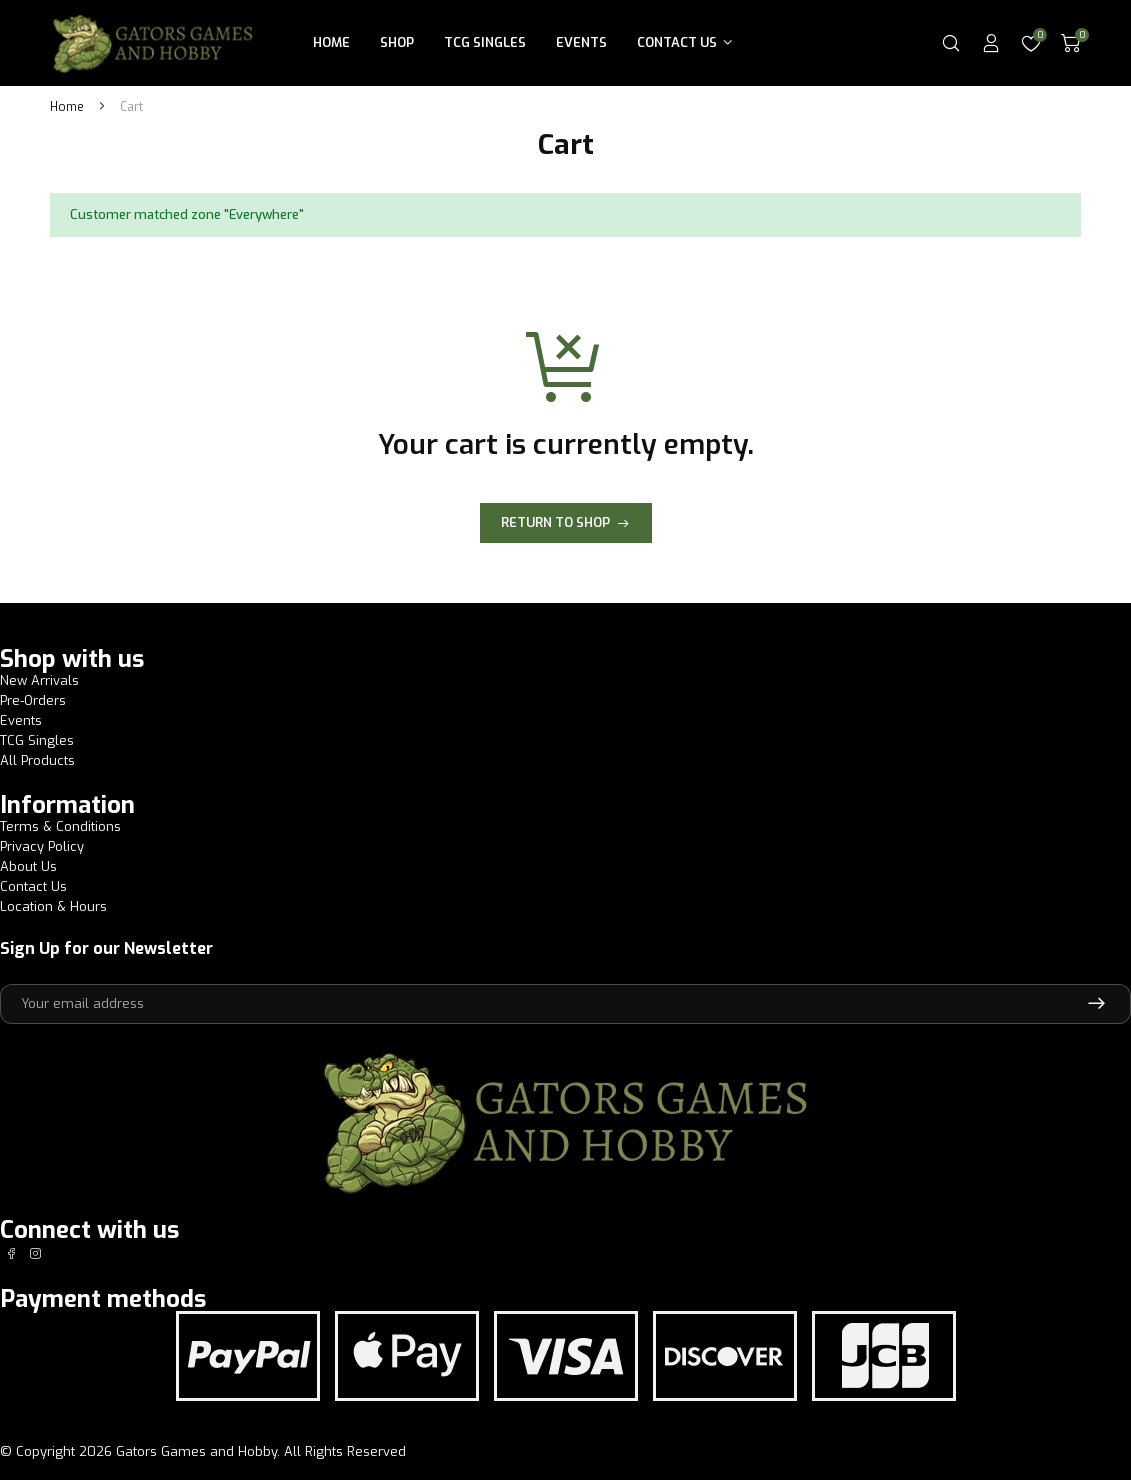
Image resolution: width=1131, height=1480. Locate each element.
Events (581, 42)
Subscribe (1096, 1004)
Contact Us (677, 42)
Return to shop (555, 522)
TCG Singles (485, 42)
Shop (397, 42)
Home (331, 42)
